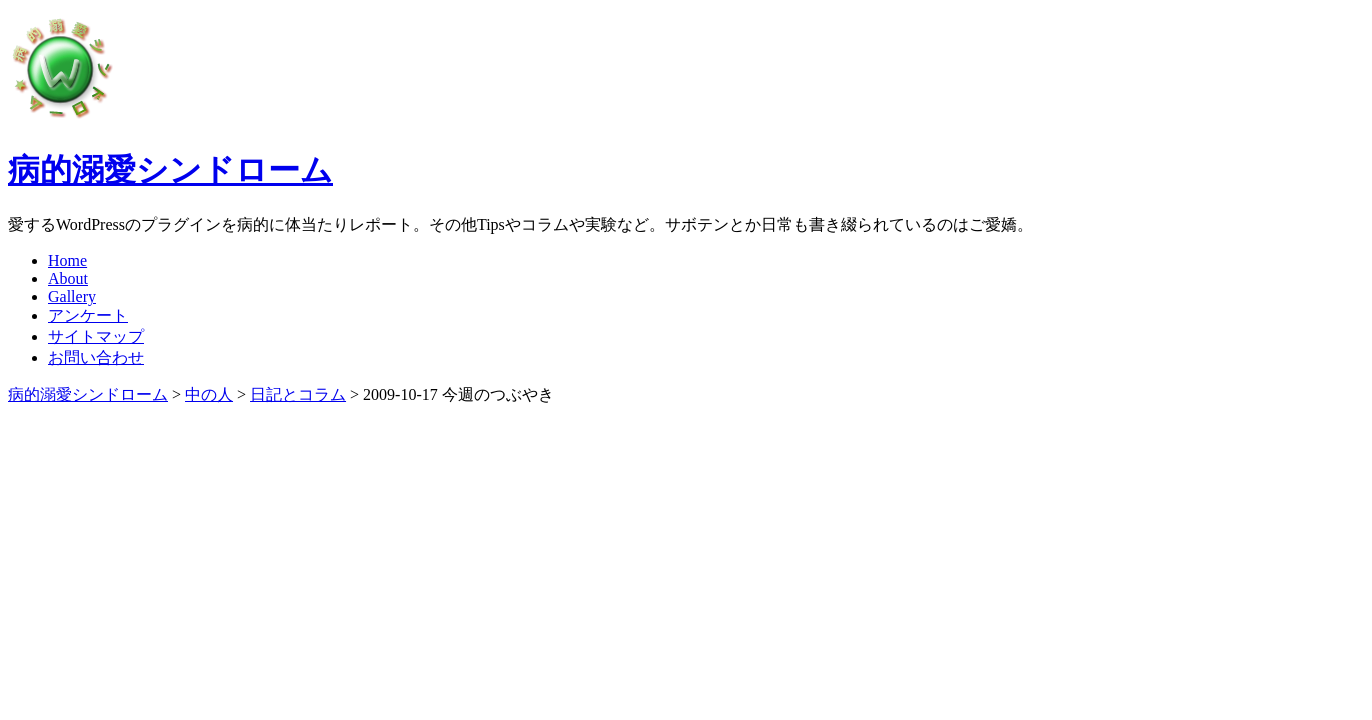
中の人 (209, 394)
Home (67, 260)
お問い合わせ (96, 357)
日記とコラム (298, 394)
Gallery (72, 296)
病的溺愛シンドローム (170, 170)
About (68, 278)
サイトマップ (96, 336)
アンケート (88, 315)
